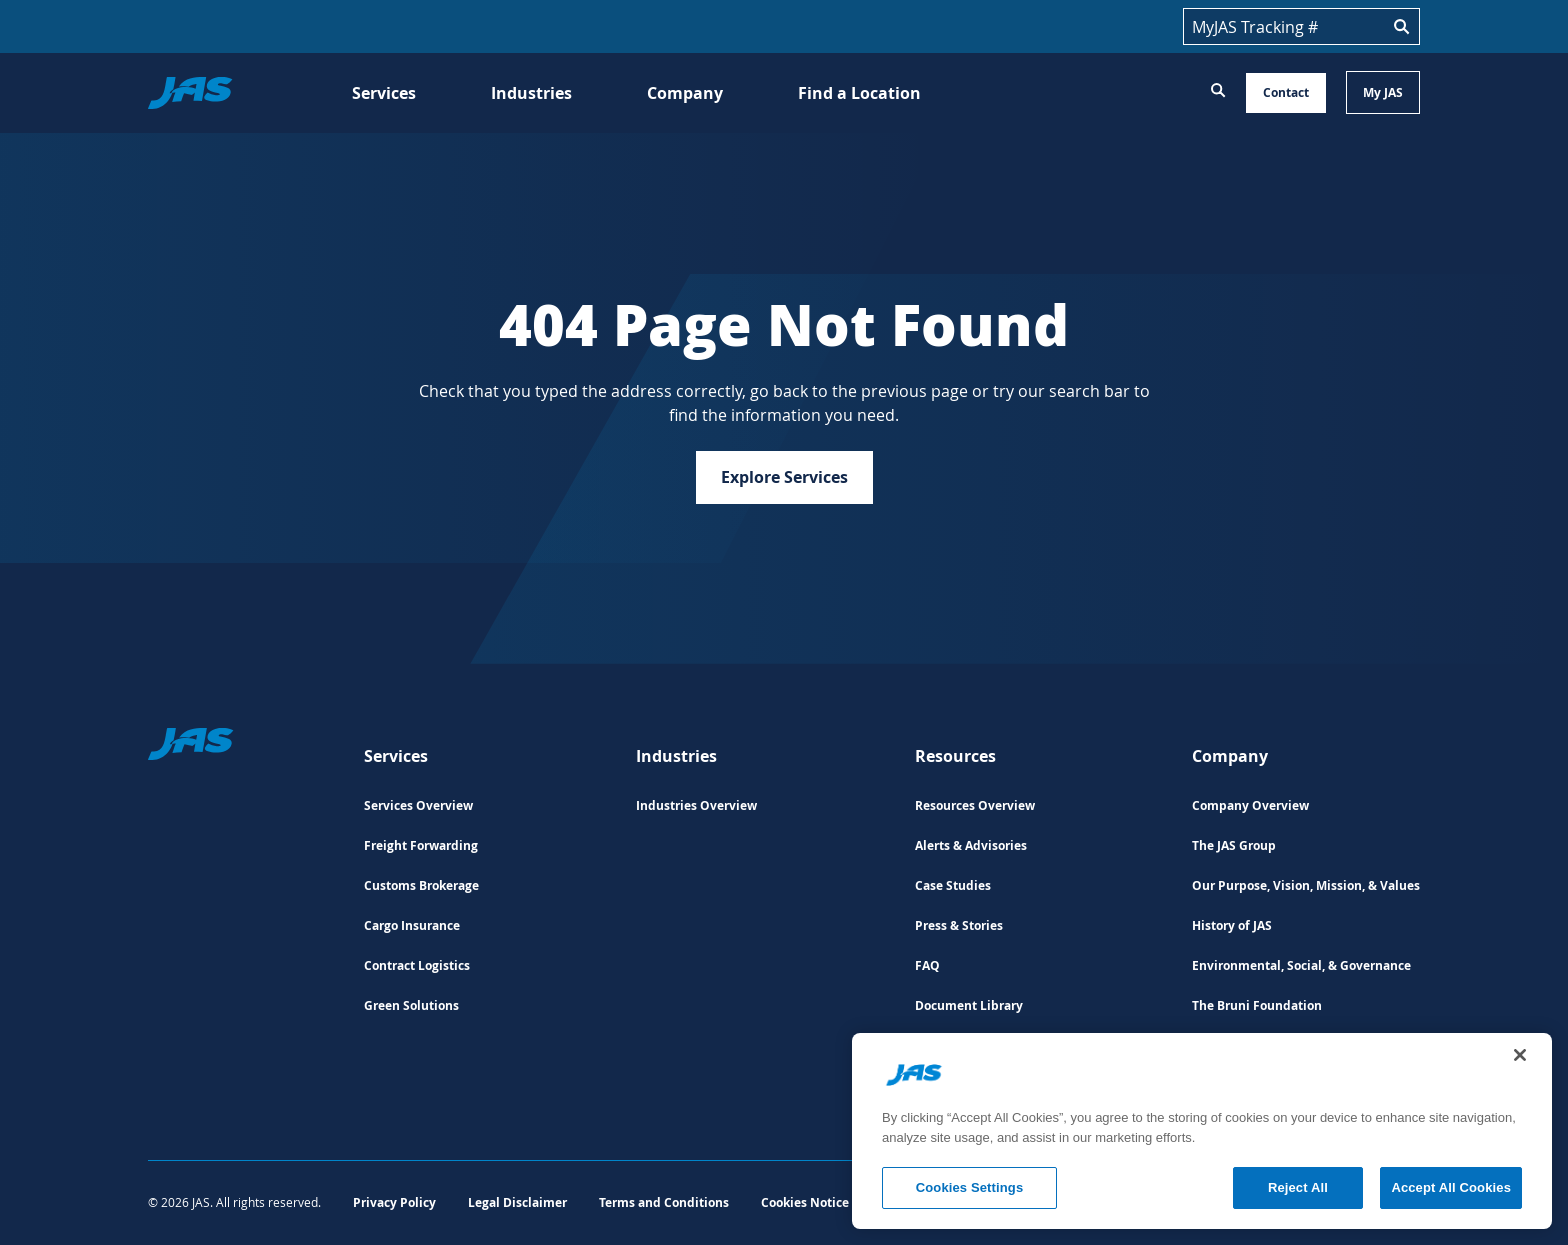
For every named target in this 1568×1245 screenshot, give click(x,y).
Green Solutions (411, 1005)
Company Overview (1250, 805)
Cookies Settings (970, 1187)
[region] (1202, 1131)
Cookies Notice (805, 1202)
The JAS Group (1234, 845)
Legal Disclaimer (517, 1202)
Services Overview (418, 805)
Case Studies (953, 885)
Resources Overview (975, 805)
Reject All (1298, 1187)
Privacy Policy (394, 1202)
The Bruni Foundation (1257, 1005)
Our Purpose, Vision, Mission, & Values (1306, 885)
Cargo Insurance (412, 925)
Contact (1286, 92)
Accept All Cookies (1451, 1187)
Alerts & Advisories (971, 845)
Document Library (969, 1005)
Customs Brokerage (421, 885)
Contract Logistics (417, 965)
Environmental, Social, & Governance (1301, 965)
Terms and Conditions (664, 1202)
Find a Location (859, 93)
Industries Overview (696, 805)
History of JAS (1232, 925)
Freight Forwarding (421, 845)
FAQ (927, 965)
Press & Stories (959, 925)
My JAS (1383, 92)
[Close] (1520, 1055)
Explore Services (784, 477)
